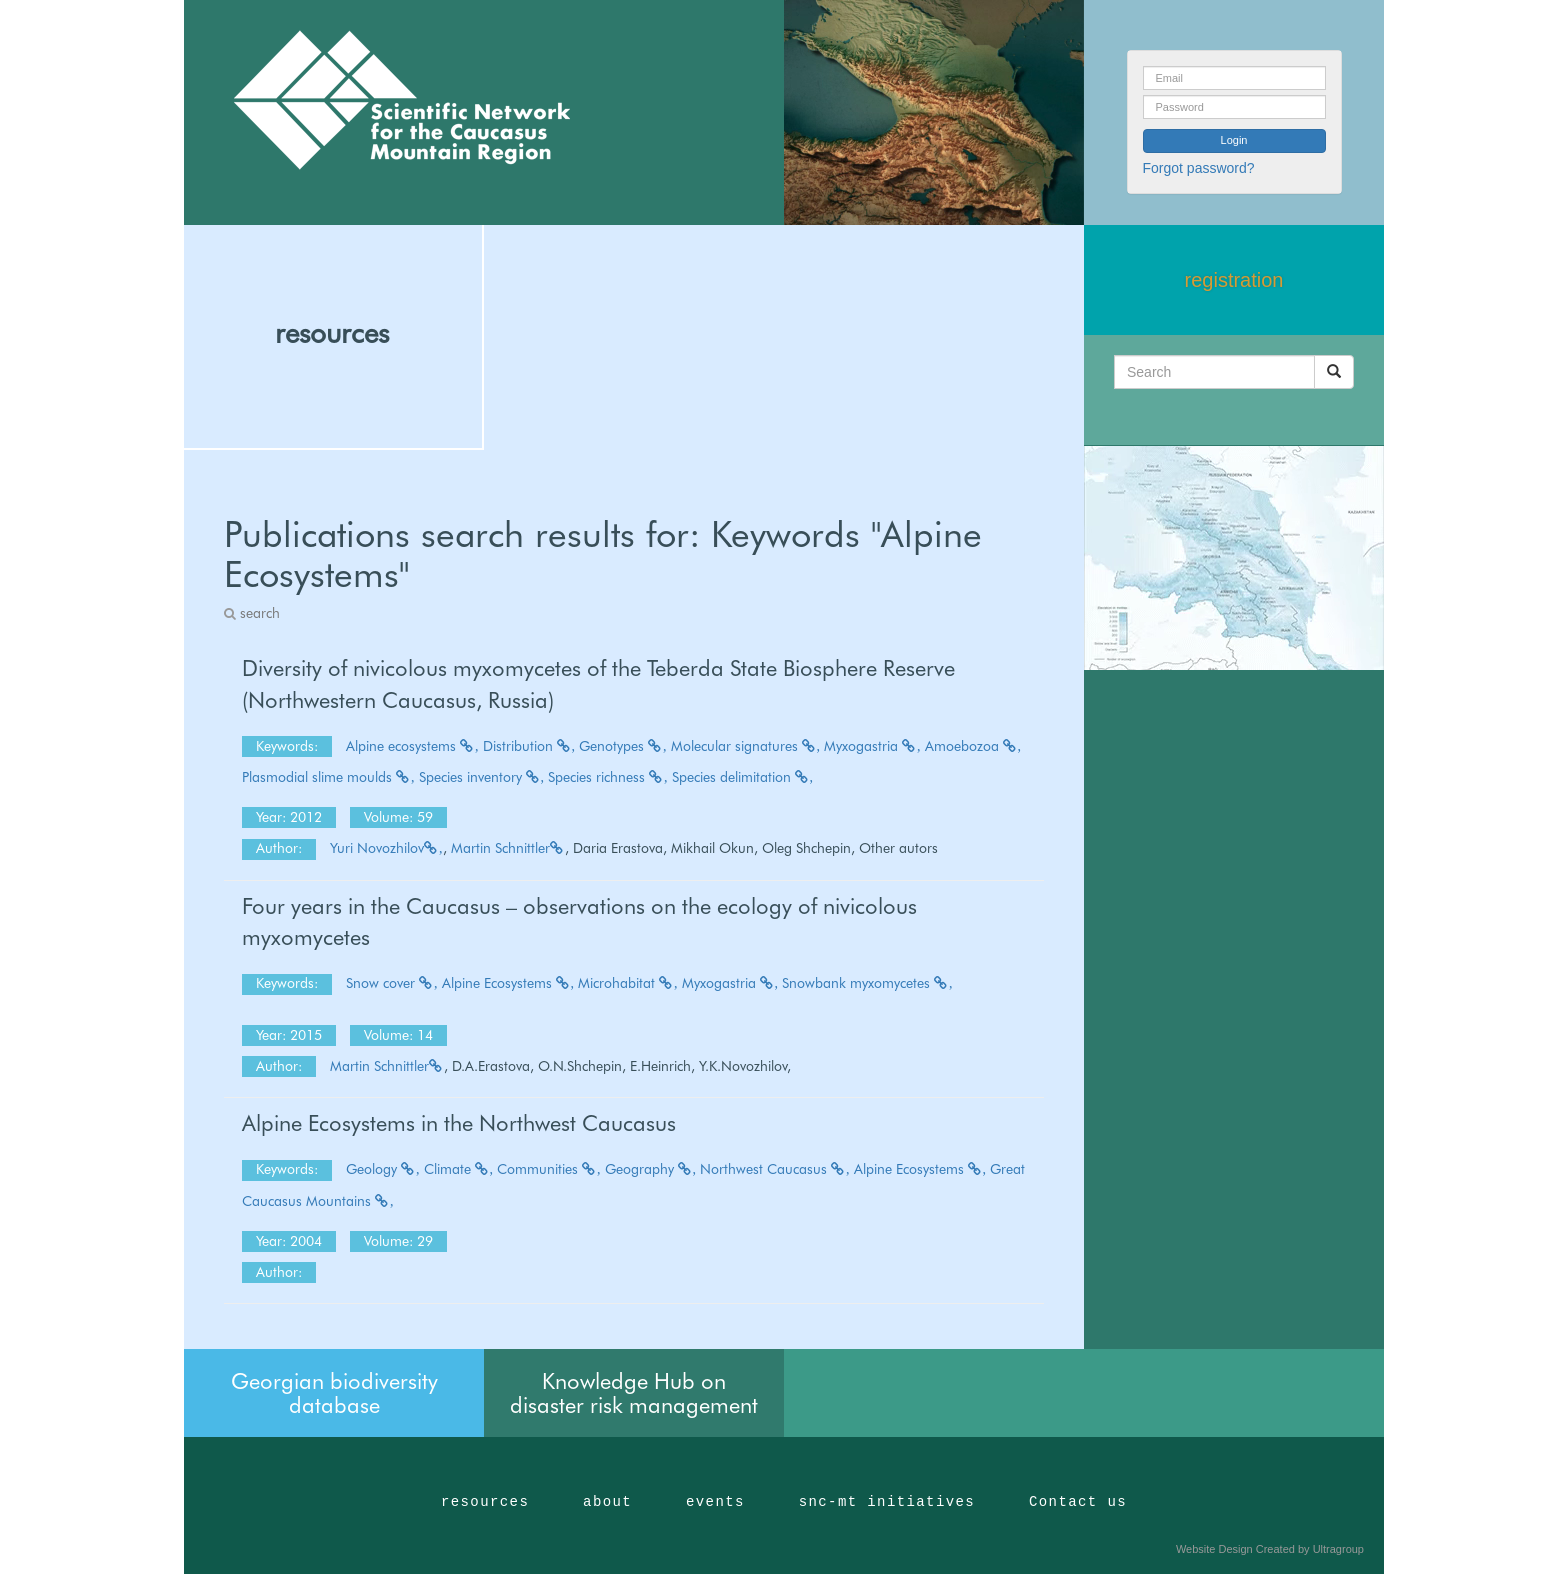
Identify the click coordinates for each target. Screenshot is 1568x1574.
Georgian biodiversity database (334, 1393)
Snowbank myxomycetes (867, 983)
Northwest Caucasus (775, 1169)
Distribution (529, 746)
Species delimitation (743, 777)
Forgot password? (1199, 168)
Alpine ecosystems (412, 746)
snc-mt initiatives (887, 1502)
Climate (459, 1169)
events (715, 1502)
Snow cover (392, 983)
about (607, 1502)
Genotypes (623, 746)
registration (1234, 280)
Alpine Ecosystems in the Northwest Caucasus (459, 1123)
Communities (549, 1169)
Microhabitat (628, 983)
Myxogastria (872, 746)
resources (332, 333)
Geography (651, 1169)
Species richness (608, 777)
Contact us (1078, 1502)
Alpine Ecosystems (508, 983)
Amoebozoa (973, 746)
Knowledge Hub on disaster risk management (634, 1393)
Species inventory (482, 777)
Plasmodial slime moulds (328, 777)
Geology (383, 1169)
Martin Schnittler (508, 848)
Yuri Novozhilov (386, 848)
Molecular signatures (746, 746)
